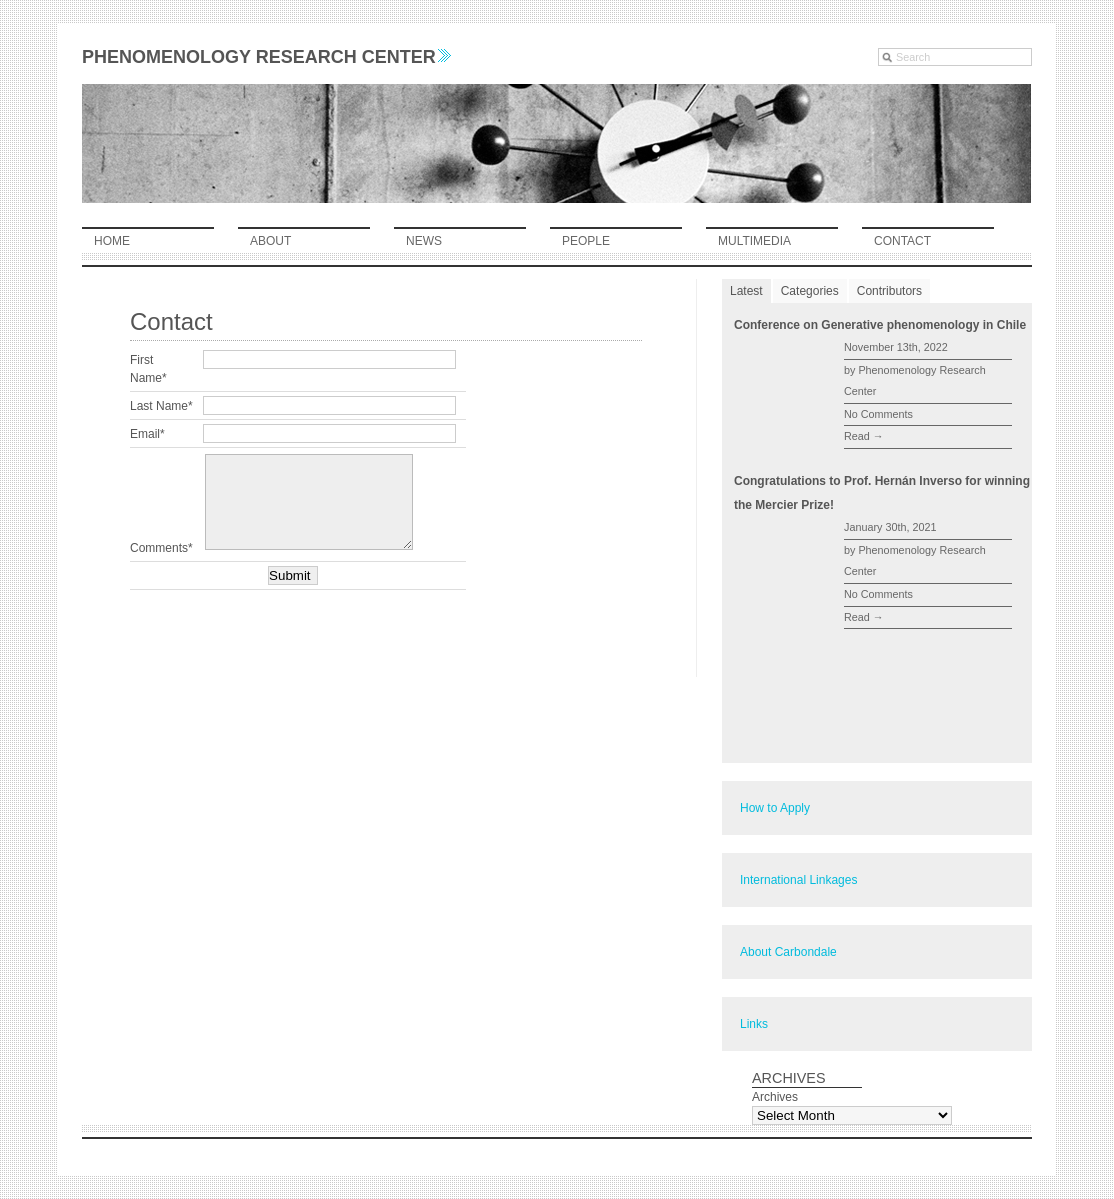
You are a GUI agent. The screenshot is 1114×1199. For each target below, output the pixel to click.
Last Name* (161, 406)
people (586, 241)
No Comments (878, 414)
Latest (746, 291)
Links (754, 1024)
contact (902, 241)
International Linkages (798, 880)
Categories (810, 291)
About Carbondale (788, 952)
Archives (775, 1097)
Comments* (161, 548)
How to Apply (775, 808)
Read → (864, 436)
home (112, 241)
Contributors (889, 291)
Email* (147, 434)
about (270, 241)
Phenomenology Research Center (266, 57)
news (424, 241)
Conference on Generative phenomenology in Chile (880, 325)
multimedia (754, 241)
